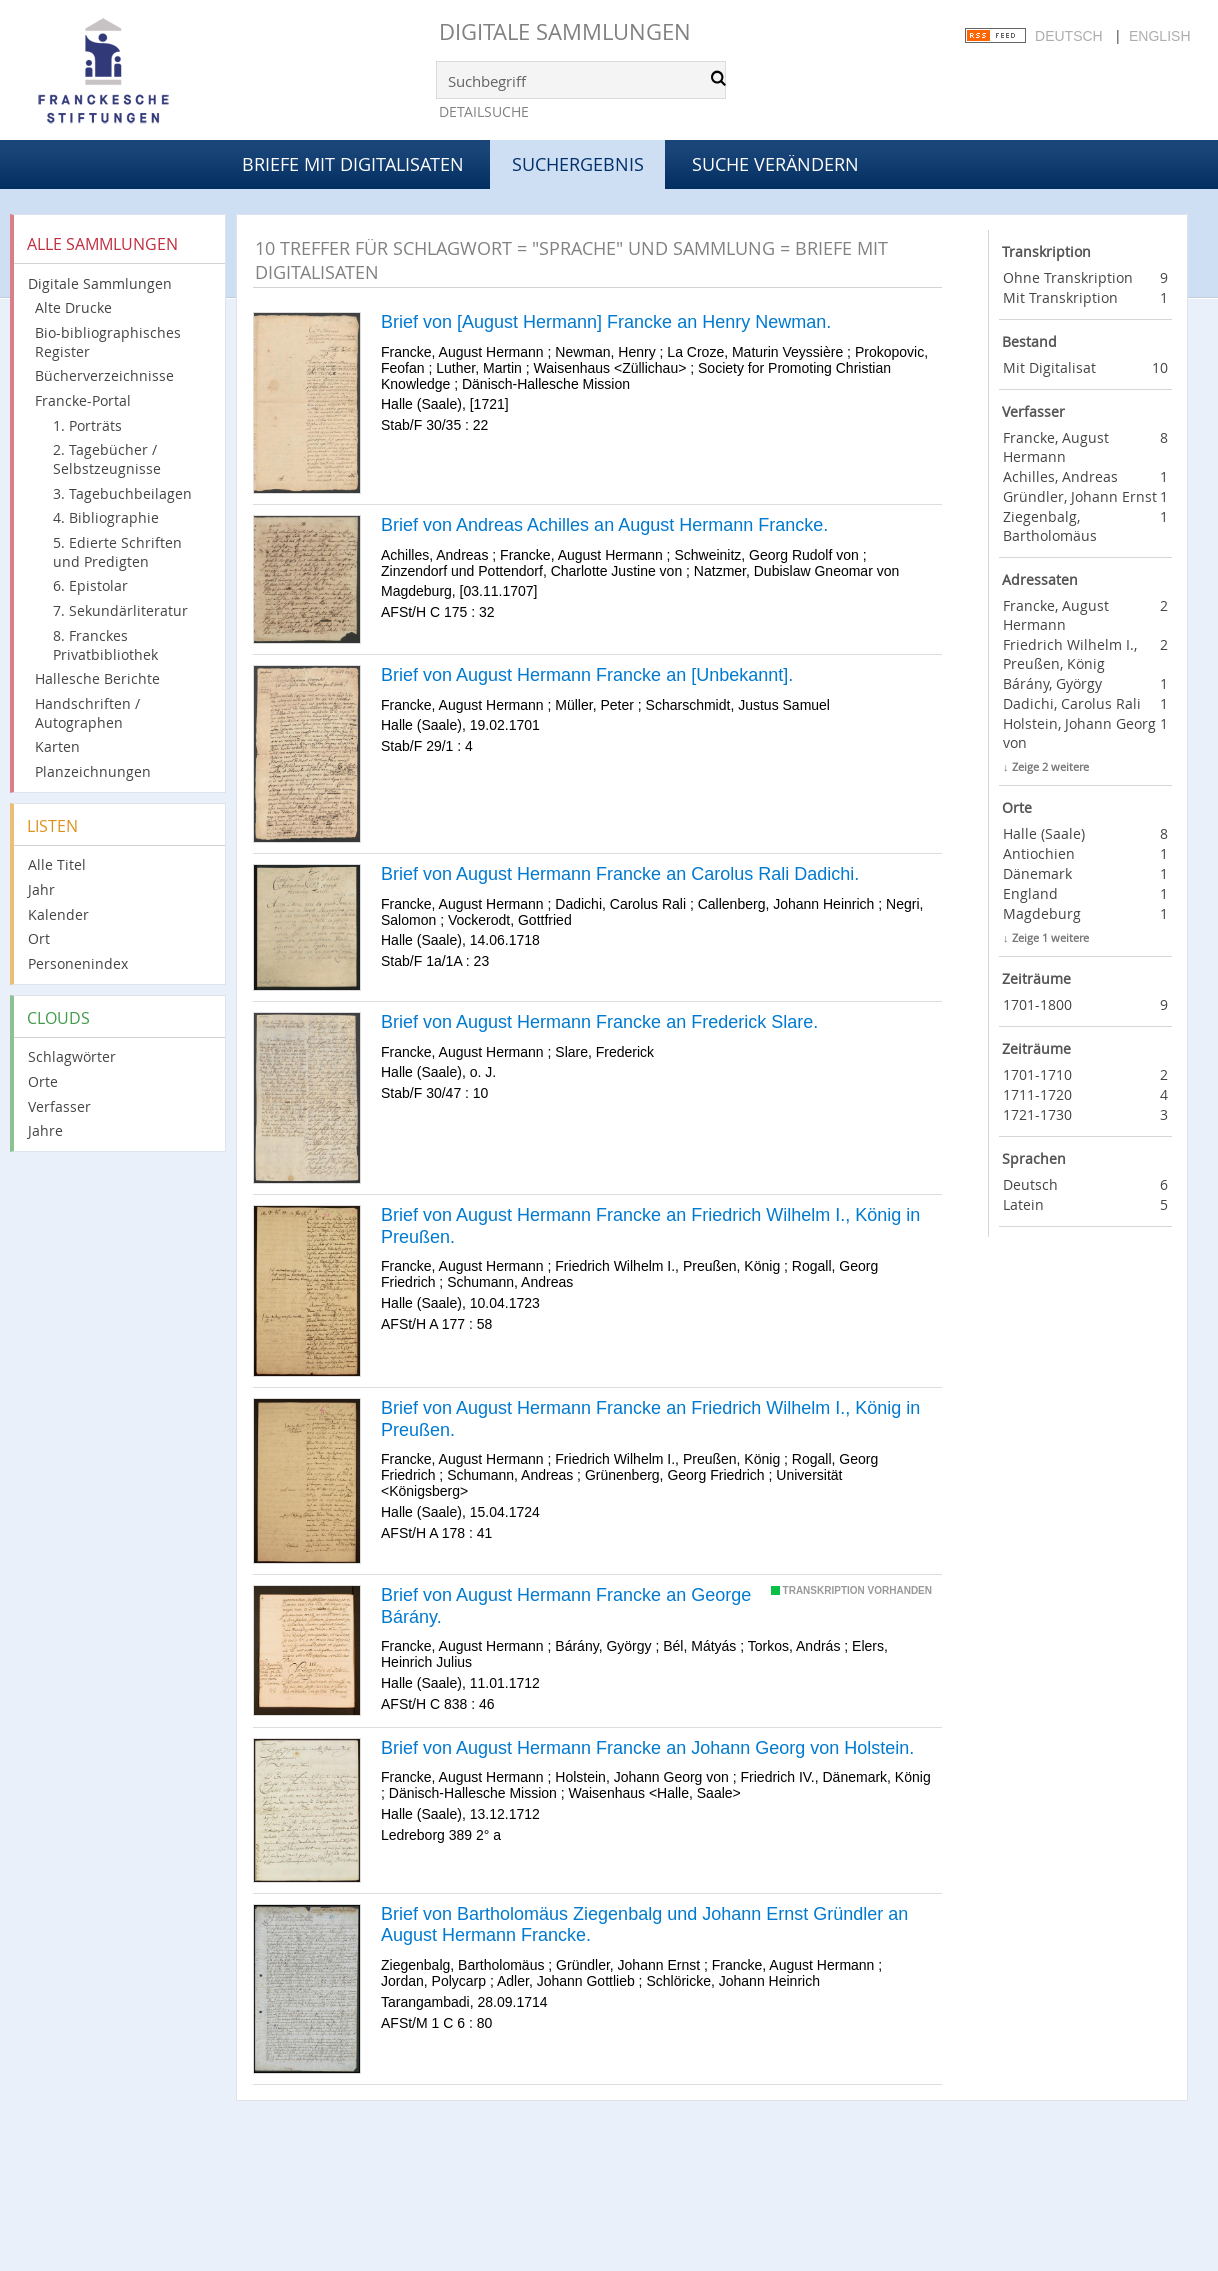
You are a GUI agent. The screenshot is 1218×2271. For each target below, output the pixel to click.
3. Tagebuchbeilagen (122, 493)
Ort (39, 938)
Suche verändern (775, 164)
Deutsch (1069, 36)
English (1159, 36)
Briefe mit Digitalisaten (353, 164)
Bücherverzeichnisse (104, 375)
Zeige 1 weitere (1050, 937)
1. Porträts (87, 425)
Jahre (45, 1130)
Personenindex (78, 963)
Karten (57, 746)
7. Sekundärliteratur (120, 610)
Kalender (58, 914)
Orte (43, 1081)
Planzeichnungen (93, 771)
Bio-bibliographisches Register (108, 342)
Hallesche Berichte (97, 678)
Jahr (41, 889)
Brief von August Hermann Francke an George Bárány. (566, 1606)
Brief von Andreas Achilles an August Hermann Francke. (604, 525)
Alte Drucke (73, 307)
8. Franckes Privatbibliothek (105, 645)
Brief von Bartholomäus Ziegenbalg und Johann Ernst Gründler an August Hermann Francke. (644, 1925)
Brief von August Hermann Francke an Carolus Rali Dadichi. (620, 874)
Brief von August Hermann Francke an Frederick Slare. (599, 1022)
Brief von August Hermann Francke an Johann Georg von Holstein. (647, 1748)
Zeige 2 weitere (1050, 766)
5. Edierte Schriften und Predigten (117, 552)
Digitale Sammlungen (565, 31)
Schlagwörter (72, 1056)
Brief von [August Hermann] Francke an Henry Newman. (606, 322)
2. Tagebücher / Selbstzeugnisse (107, 459)
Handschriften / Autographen (87, 713)
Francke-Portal (83, 400)
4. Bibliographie (106, 517)
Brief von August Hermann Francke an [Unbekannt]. (587, 675)
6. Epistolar (90, 585)
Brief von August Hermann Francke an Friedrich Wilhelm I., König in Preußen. (650, 1226)
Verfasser (59, 1106)
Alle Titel (57, 864)
